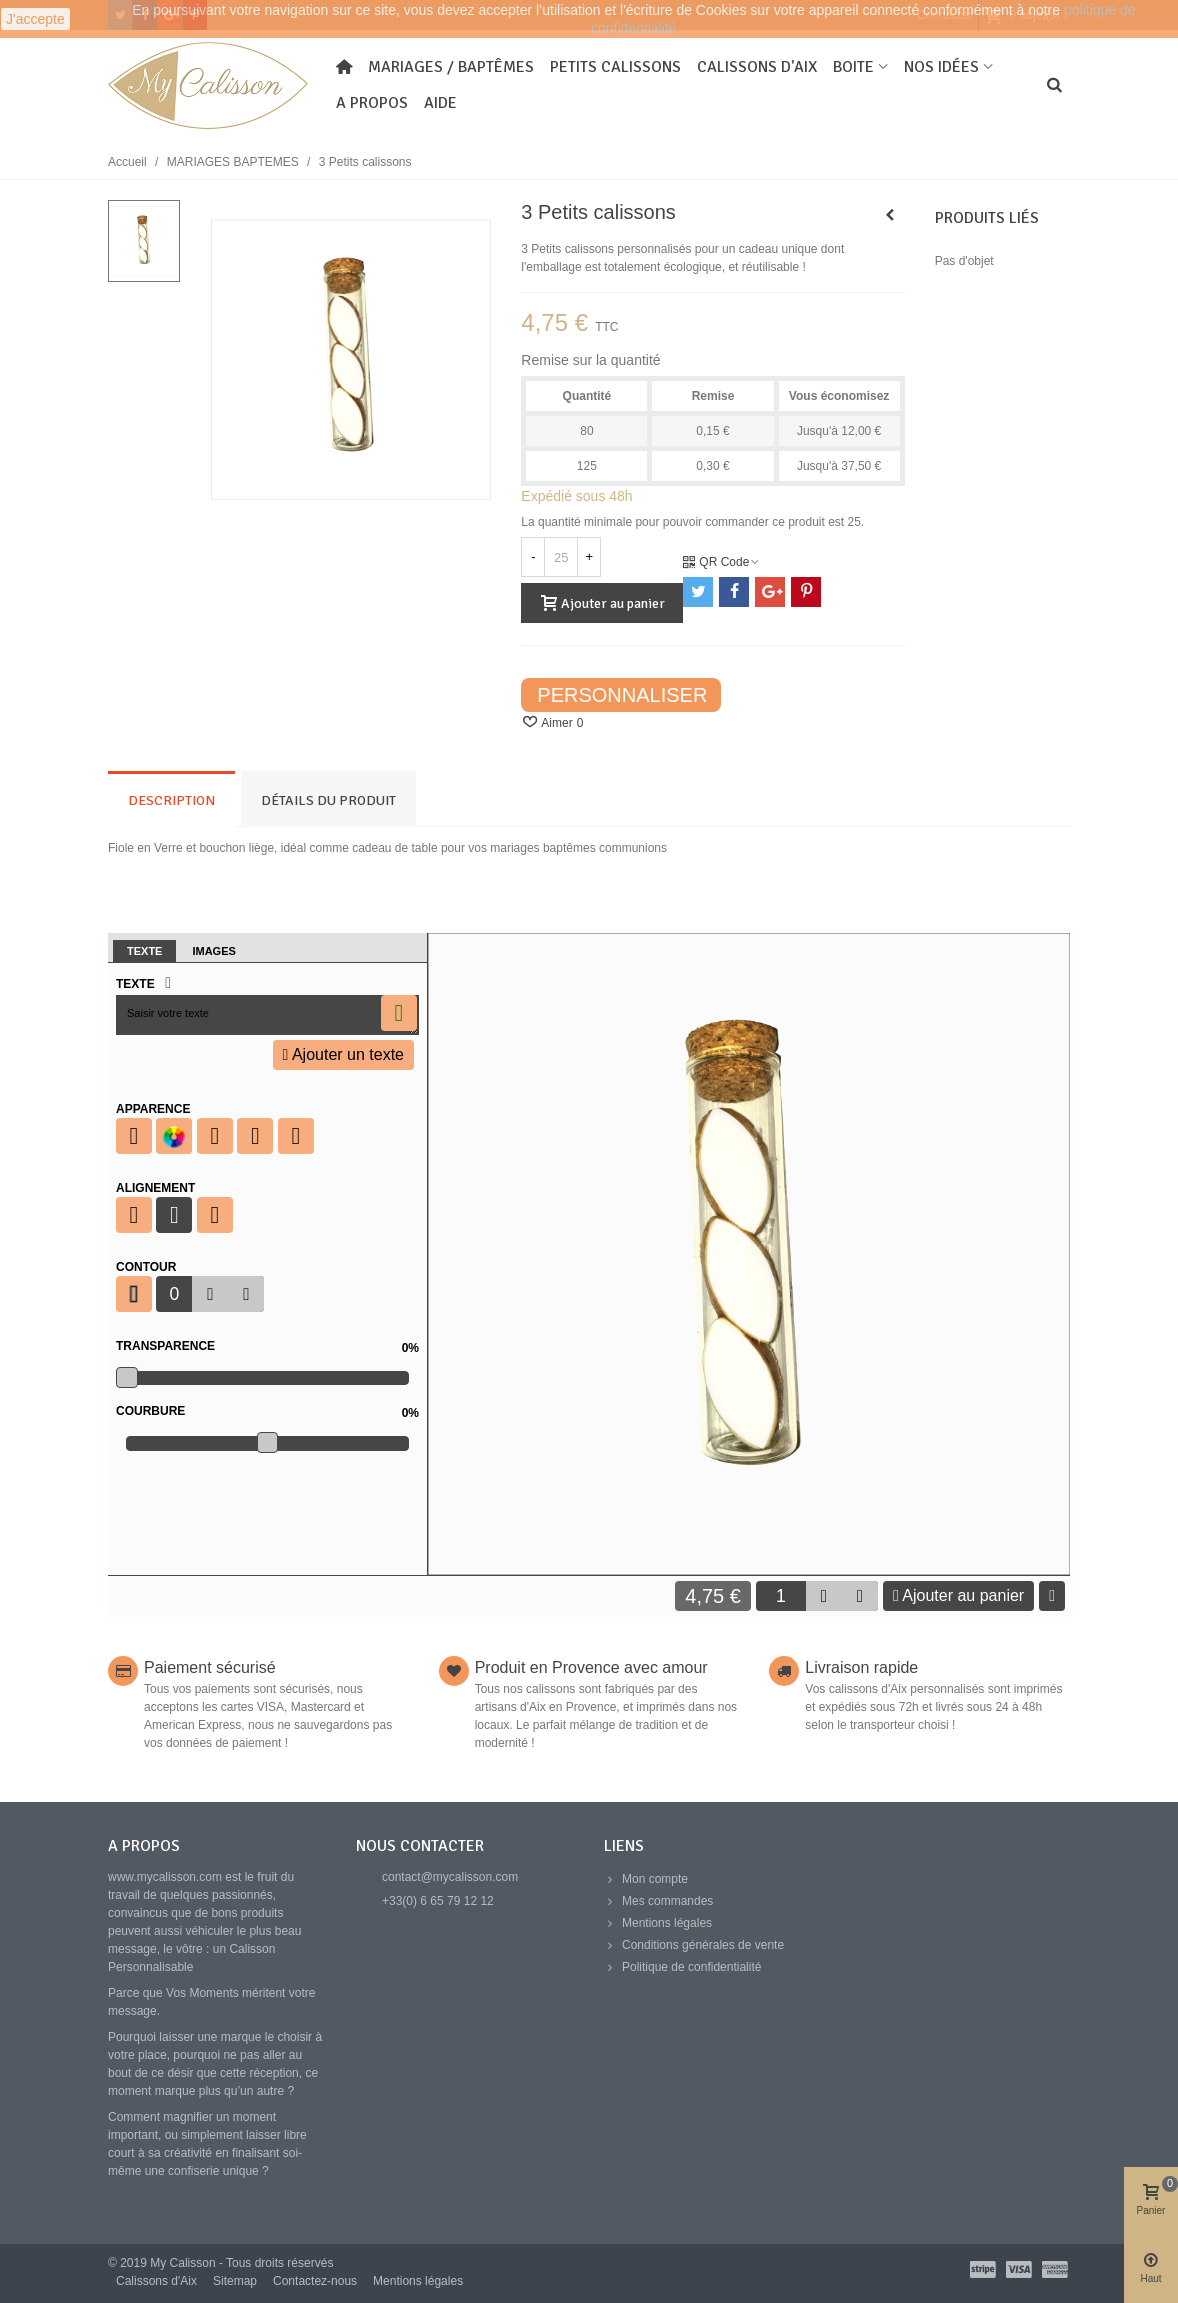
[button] (246, 1294)
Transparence (267, 1346)
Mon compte (646, 1879)
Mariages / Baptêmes (451, 67)
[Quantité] (561, 557)
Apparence (153, 1109)
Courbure (267, 1411)
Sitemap (235, 2281)
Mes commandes (658, 1901)
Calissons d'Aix (757, 67)
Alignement (155, 1188)
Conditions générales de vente (694, 1945)
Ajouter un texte (343, 1054)
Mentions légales (658, 1923)
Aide (440, 103)
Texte (144, 951)
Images (213, 951)
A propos (372, 103)
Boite (853, 67)
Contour (146, 1267)
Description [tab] (171, 800)
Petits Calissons (615, 67)
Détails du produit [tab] (328, 800)
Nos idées (941, 67)
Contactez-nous (315, 2281)
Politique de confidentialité (682, 1967)
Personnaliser (622, 695)
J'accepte (35, 19)
